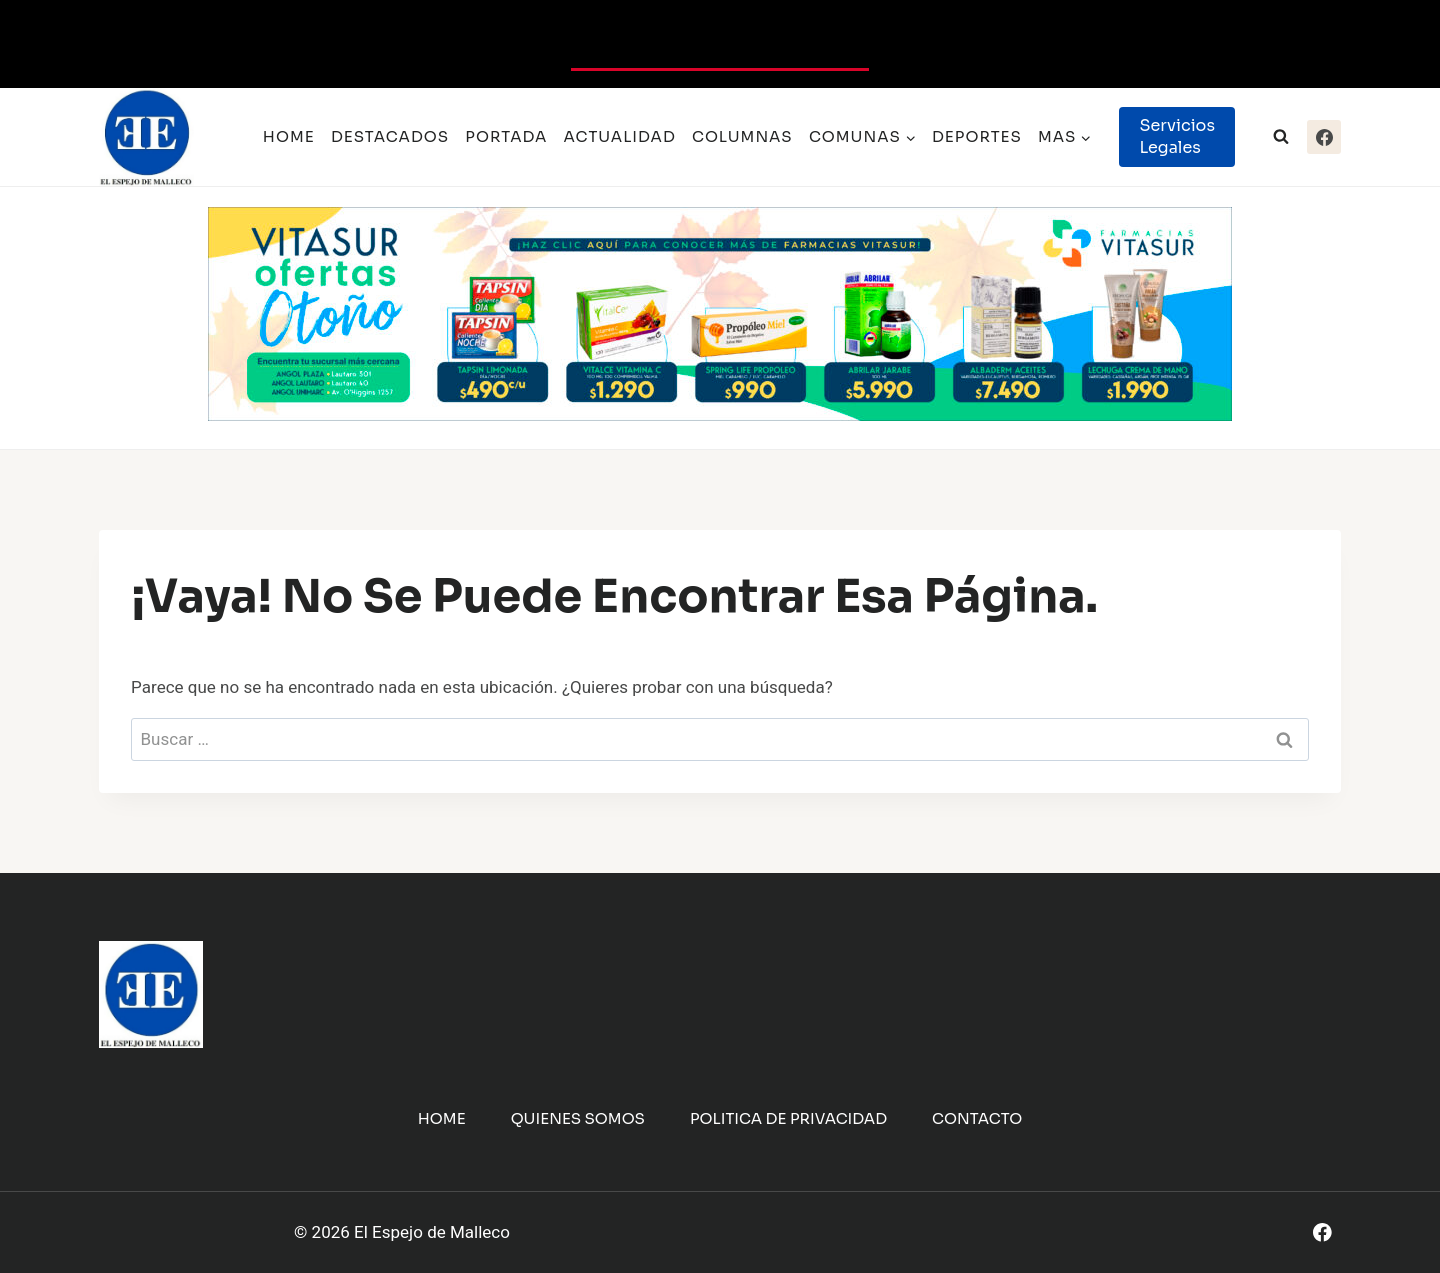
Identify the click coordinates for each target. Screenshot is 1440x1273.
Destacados (390, 136)
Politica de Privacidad (788, 1118)
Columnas (742, 136)
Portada (506, 136)
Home (289, 136)
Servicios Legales (1177, 136)
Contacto (977, 1118)
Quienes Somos (578, 1118)
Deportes (977, 136)
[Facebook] (1324, 137)
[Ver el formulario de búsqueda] (1281, 137)
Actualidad (620, 136)
